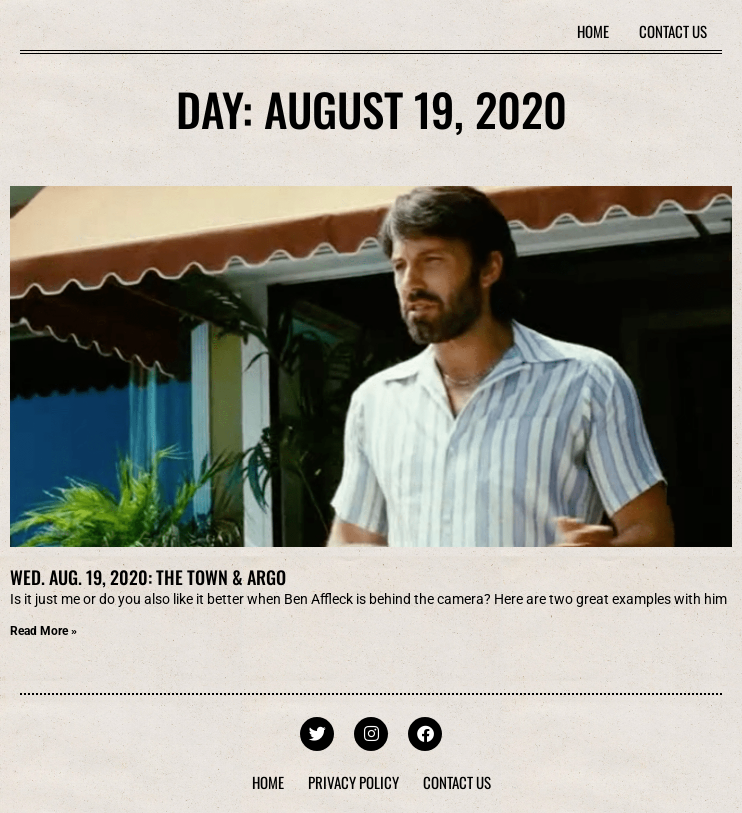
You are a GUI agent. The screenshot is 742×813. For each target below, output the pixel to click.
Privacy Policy (353, 782)
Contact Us (673, 31)
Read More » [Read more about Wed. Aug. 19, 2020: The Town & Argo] (43, 631)
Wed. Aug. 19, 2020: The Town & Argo (148, 577)
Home (593, 31)
